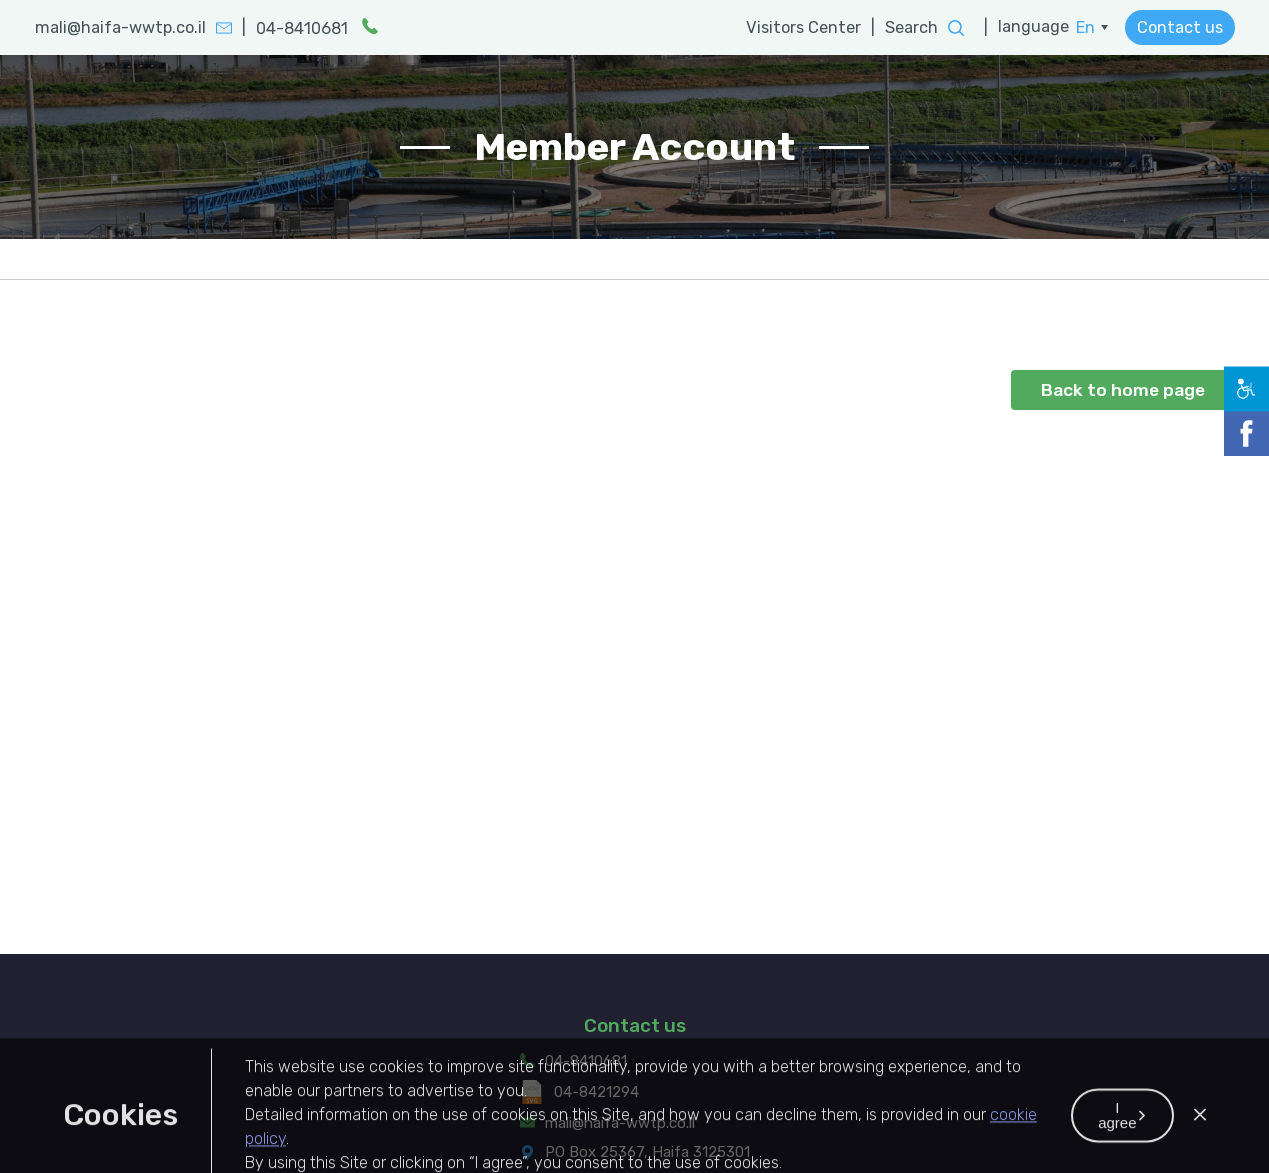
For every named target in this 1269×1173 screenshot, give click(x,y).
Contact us (1180, 27)
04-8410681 (586, 1079)
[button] (1200, 1161)
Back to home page (1123, 390)
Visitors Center (803, 27)
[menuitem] (1092, 28)
